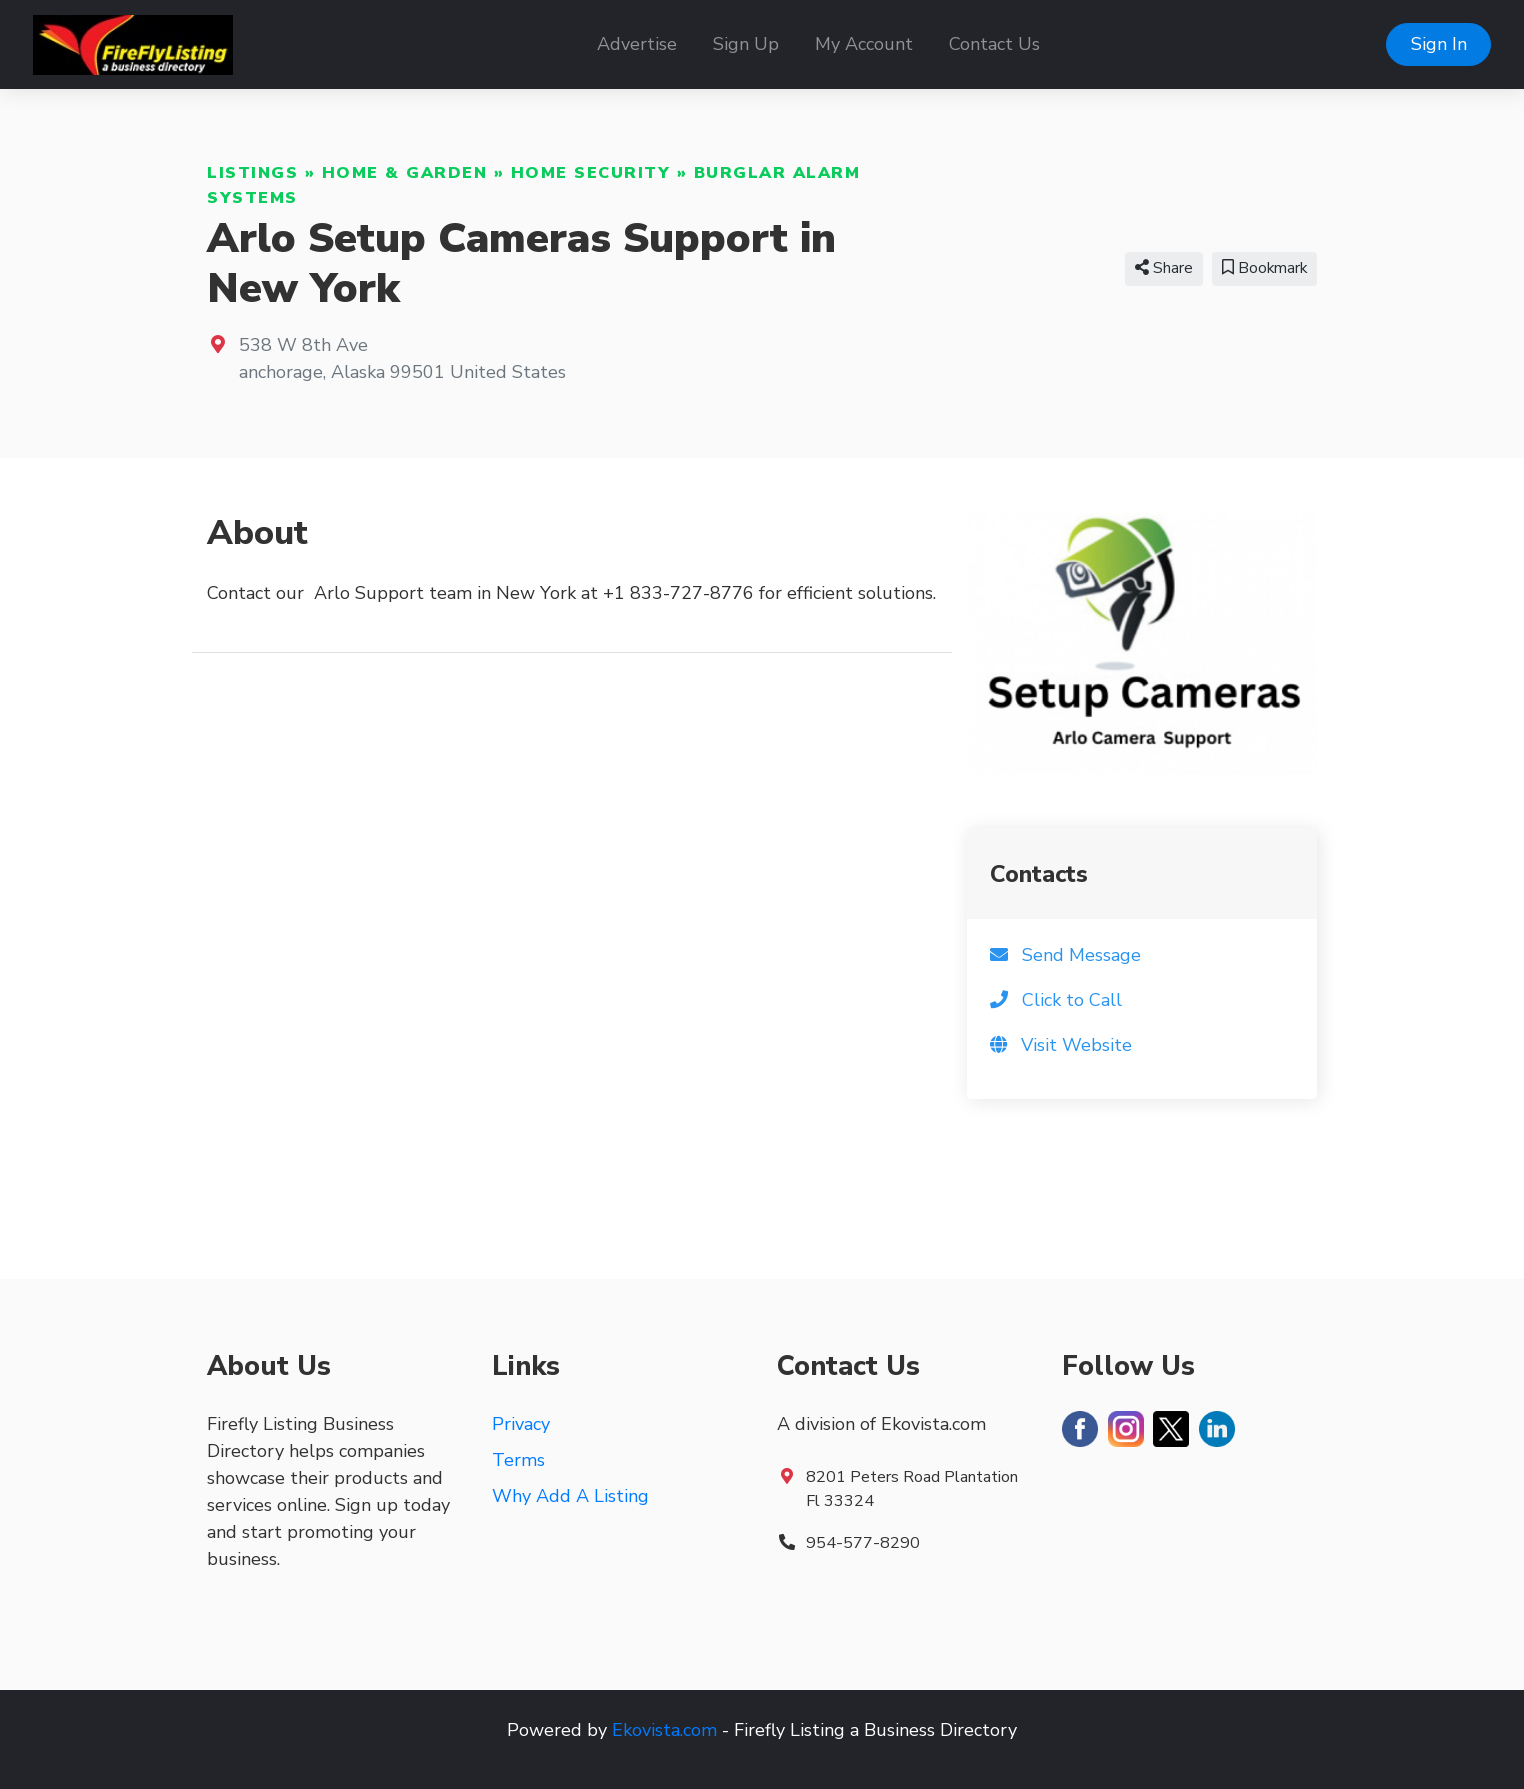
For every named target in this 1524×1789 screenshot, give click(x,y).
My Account (864, 44)
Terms (518, 1460)
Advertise (637, 44)
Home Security (591, 173)
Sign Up (746, 44)
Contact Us (994, 44)
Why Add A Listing (570, 1496)
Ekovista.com (664, 1730)
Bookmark (1264, 268)
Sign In (1439, 44)
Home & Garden (405, 173)
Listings (252, 173)
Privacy (521, 1424)
